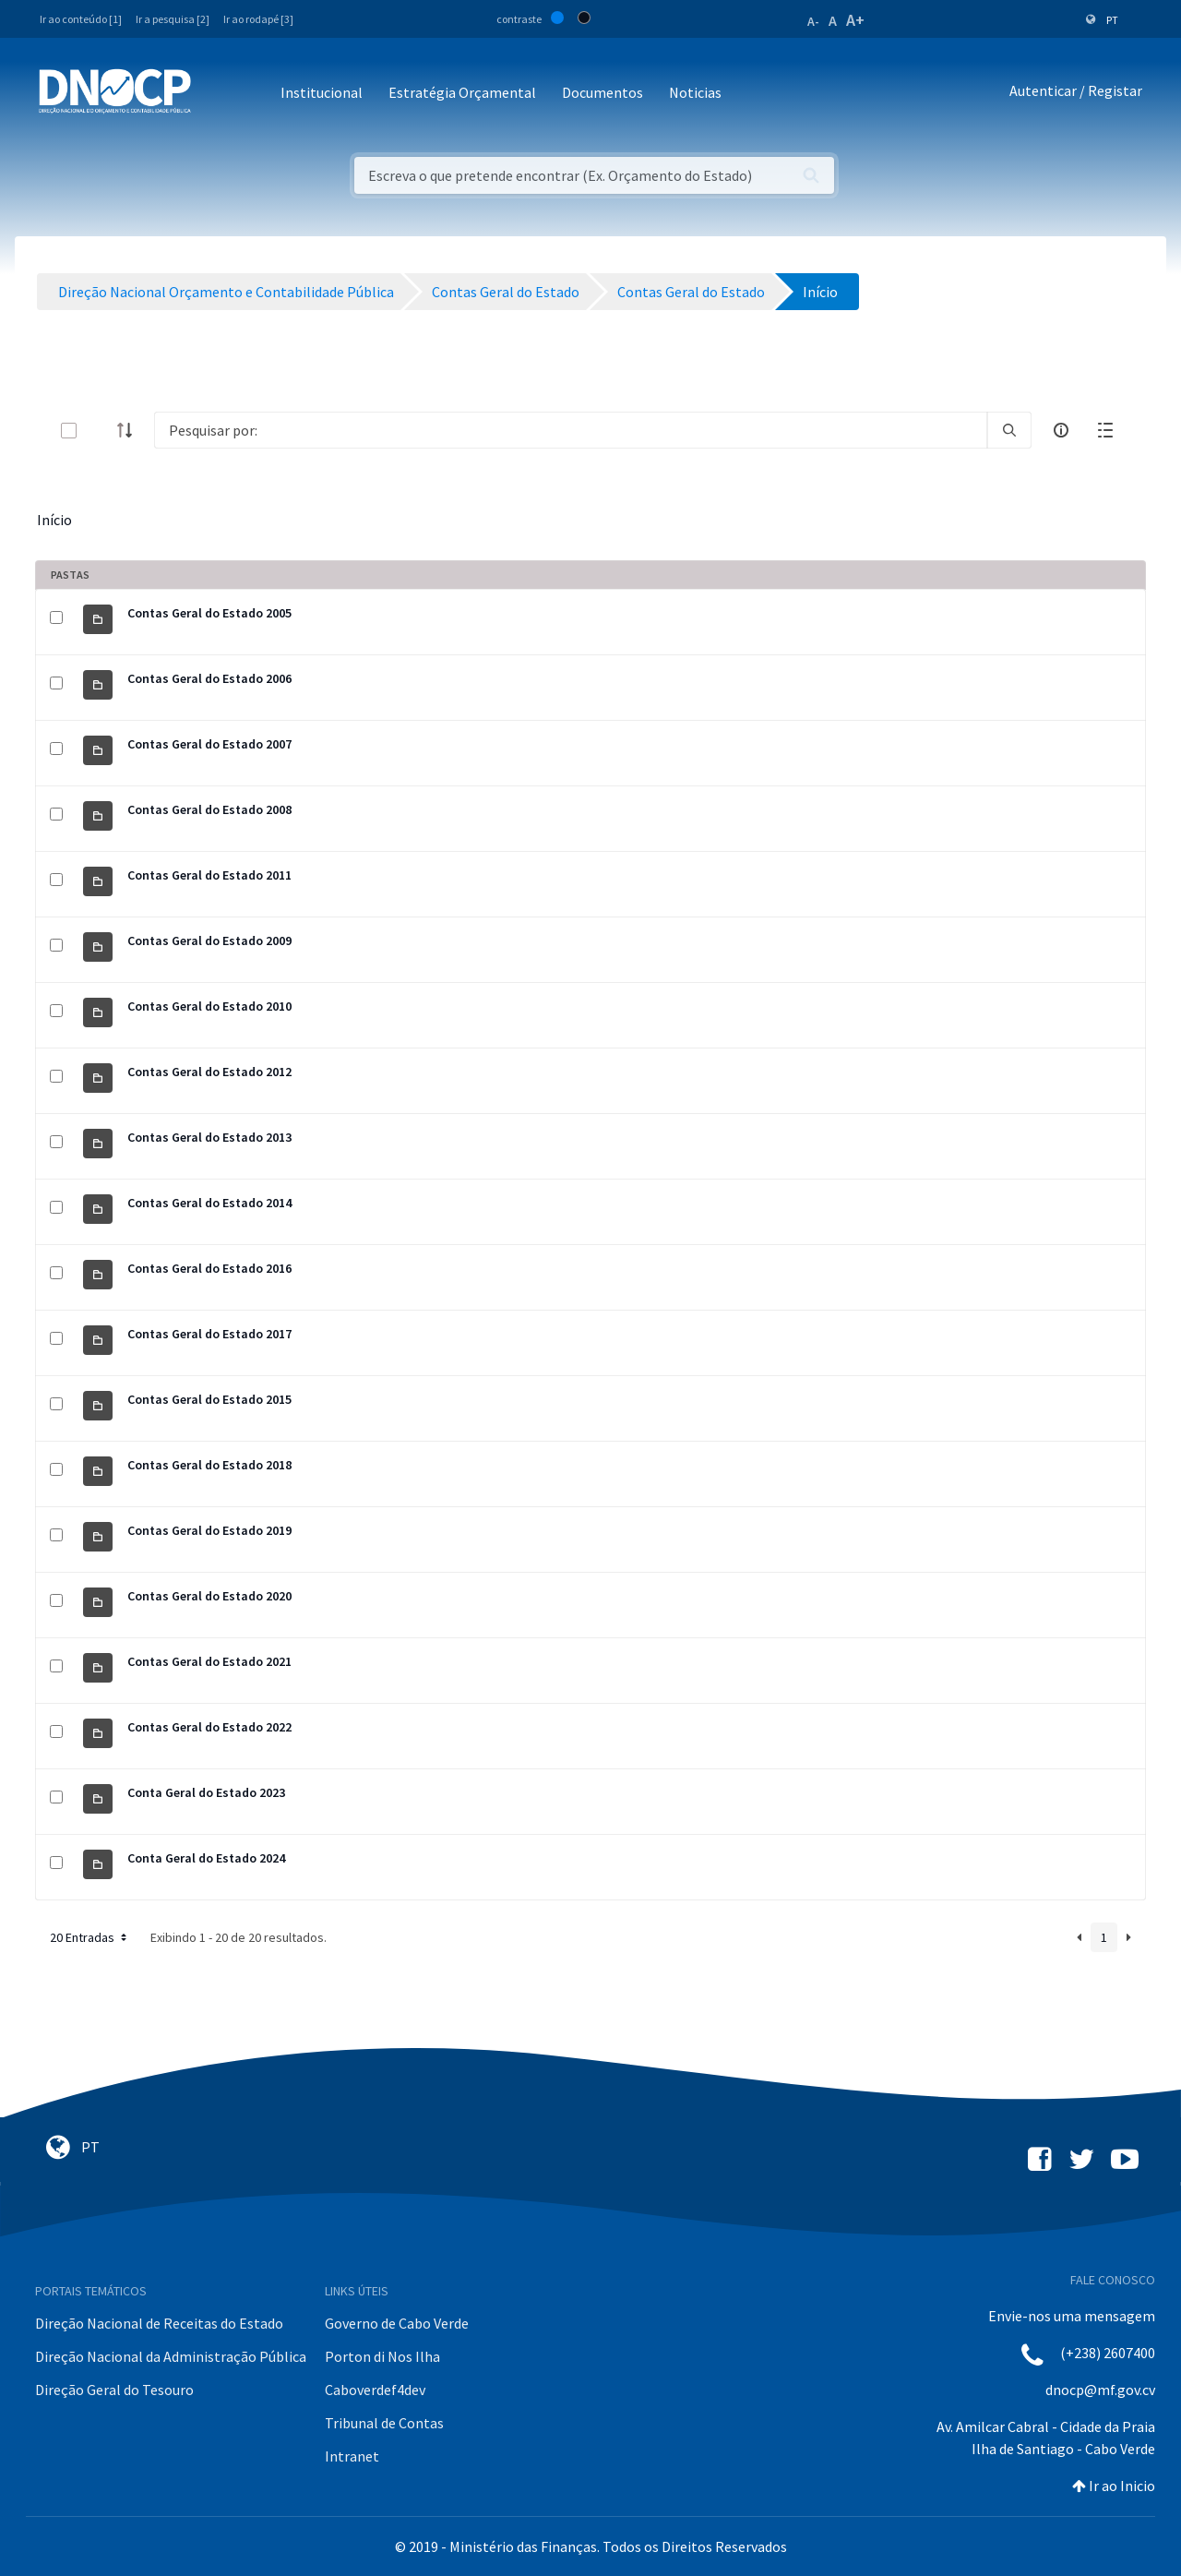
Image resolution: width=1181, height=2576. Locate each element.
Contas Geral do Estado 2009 (209, 940)
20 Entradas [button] (90, 1937)
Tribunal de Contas (384, 2423)
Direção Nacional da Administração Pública (170, 2356)
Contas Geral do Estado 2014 (209, 1202)
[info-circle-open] (1061, 430)
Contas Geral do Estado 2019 (209, 1530)
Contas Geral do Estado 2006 (209, 678)
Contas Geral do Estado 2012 (209, 1071)
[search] (1009, 430)
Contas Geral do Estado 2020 (209, 1596)
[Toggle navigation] (215, 93)
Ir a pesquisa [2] (172, 19)
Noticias (695, 92)
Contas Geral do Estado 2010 (209, 1006)
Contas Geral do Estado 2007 (209, 744)
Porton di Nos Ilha (382, 2356)
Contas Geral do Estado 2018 (209, 1464)
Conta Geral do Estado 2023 (206, 1792)
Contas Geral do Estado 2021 (209, 1661)
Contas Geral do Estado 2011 (209, 875)
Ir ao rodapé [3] (258, 19)
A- (813, 21)
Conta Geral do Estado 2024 (206, 1858)
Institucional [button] (321, 92)
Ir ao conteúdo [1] (81, 19)
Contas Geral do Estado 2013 (209, 1137)
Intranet (352, 2456)
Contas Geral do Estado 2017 (209, 1333)
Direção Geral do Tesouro (114, 2389)
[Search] (570, 430)
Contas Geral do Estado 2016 (209, 1268)
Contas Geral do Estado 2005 (209, 613)
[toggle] (98, 430)
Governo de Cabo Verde (397, 2323)
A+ (855, 19)
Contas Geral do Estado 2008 (209, 809)
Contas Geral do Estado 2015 (209, 1399)
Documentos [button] (602, 92)
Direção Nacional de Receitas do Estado (159, 2323)
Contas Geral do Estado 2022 (209, 1727)
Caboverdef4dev (375, 2389)
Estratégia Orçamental (462, 92)
